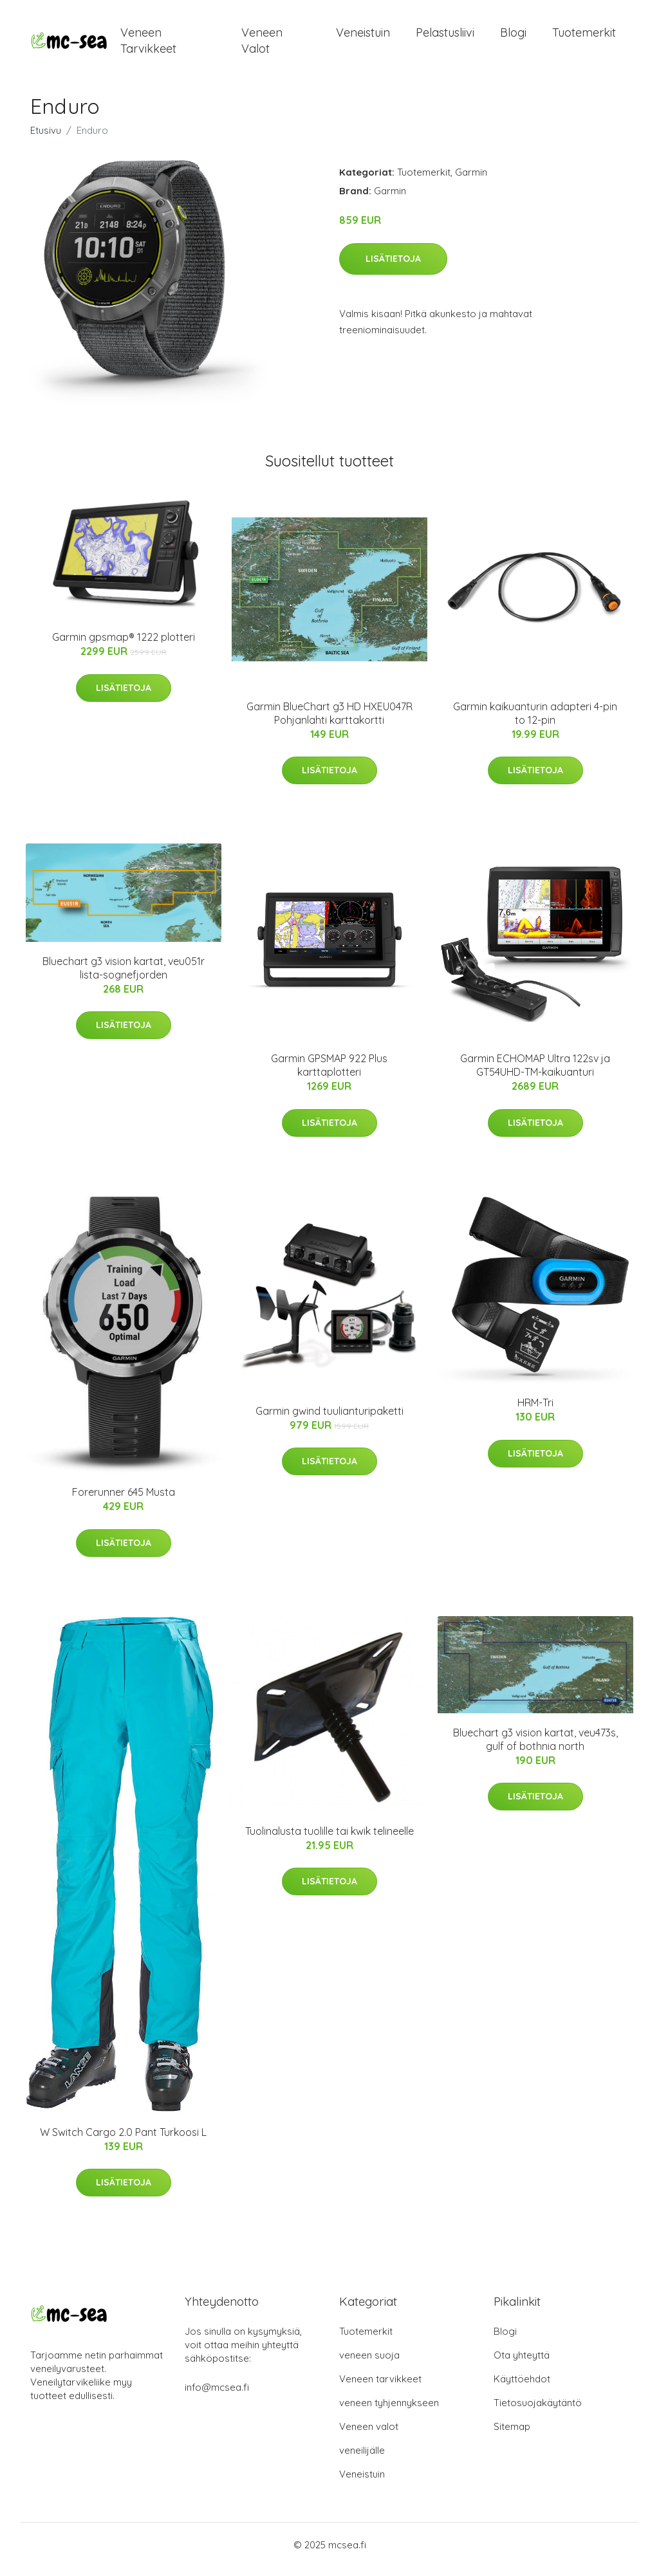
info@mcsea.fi (217, 2396)
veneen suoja (369, 2364)
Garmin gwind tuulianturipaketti (329, 1419)
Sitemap (512, 2435)
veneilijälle (362, 2459)
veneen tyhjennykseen (389, 2412)
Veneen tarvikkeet (148, 45)
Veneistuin (363, 37)
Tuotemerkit (584, 37)
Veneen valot (262, 45)
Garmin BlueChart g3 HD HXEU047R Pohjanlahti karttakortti (329, 722)
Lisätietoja (393, 267)
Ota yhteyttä (522, 2364)
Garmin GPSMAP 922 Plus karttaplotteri (329, 1074)
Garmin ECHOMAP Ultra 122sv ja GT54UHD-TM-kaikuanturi (535, 1074)
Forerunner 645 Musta (123, 1501)
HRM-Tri (535, 1411)
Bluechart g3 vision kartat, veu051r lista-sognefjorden (123, 977)
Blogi (513, 37)
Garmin (471, 181)
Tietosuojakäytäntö (538, 2412)
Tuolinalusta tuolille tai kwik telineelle (329, 1840)
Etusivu (45, 139)
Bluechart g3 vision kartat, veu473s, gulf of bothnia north (535, 1748)
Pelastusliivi (445, 37)
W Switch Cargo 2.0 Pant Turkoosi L (123, 2141)
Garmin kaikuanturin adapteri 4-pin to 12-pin (535, 722)
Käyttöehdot (522, 2388)
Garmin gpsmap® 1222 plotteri (123, 646)
